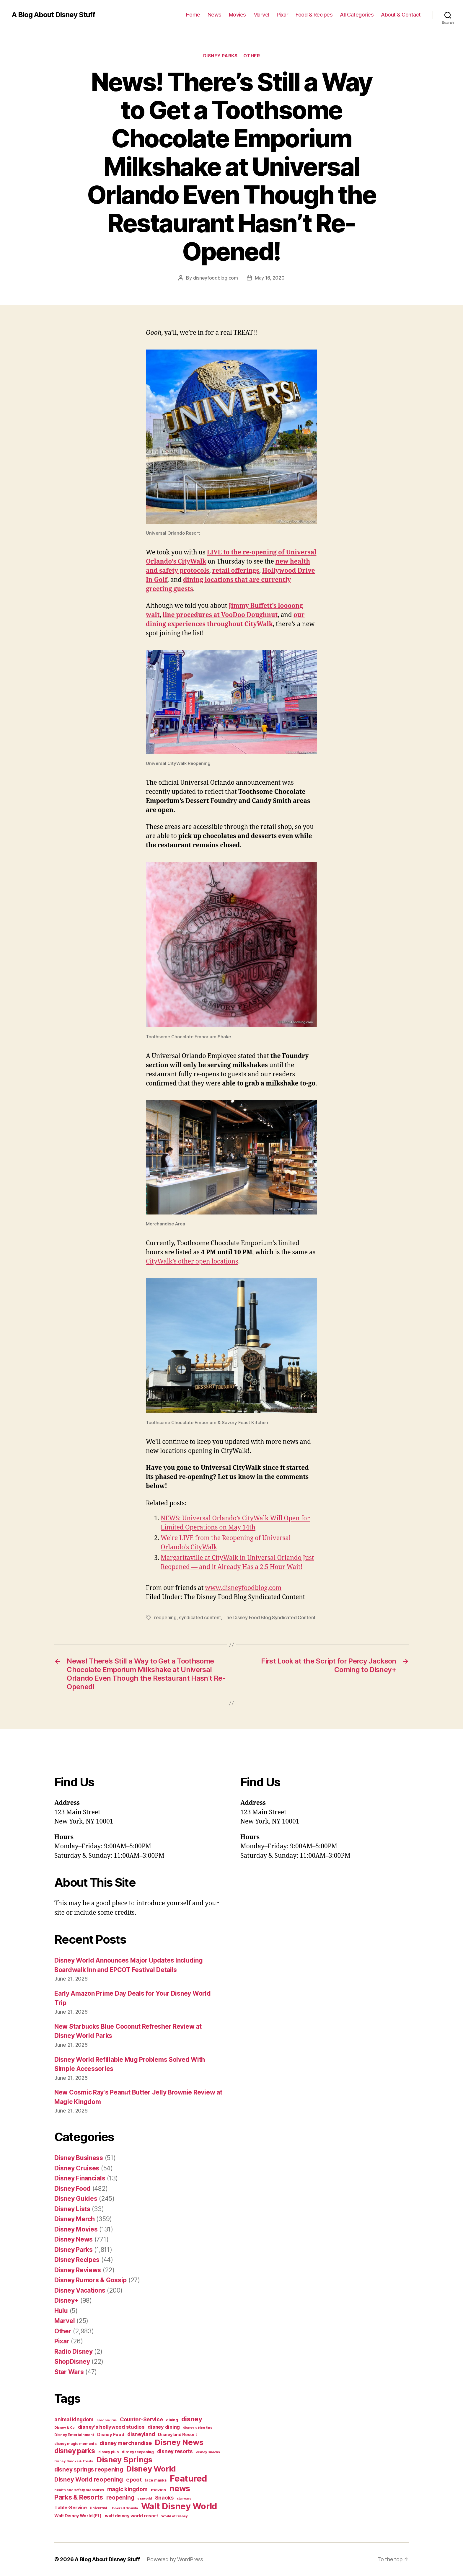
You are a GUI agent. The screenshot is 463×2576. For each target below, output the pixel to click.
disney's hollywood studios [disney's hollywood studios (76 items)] (111, 2427)
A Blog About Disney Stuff (53, 14)
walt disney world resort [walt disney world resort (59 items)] (131, 2515)
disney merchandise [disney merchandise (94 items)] (125, 2443)
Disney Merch (74, 2219)
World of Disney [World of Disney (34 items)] (174, 2516)
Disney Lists (72, 2209)
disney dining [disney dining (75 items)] (164, 2427)
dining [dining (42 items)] (172, 2420)
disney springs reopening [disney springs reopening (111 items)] (88, 2469)
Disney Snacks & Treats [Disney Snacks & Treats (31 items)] (73, 2461)
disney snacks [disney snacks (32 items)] (208, 2452)
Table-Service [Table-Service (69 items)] (70, 2507)
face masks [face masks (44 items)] (156, 2480)
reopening (165, 1617)
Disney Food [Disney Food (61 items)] (110, 2434)
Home (193, 15)
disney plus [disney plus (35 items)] (108, 2452)
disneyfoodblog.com (215, 278)
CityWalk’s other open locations (192, 1262)
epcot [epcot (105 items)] (134, 2479)
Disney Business (78, 2158)
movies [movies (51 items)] (158, 2489)
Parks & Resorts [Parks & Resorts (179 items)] (78, 2497)
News (214, 15)
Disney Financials (79, 2178)
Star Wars (69, 2372)
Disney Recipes (77, 2259)
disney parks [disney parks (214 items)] (74, 2451)
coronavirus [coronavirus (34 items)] (107, 2420)
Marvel (261, 15)
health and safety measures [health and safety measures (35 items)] (79, 2490)
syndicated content (200, 1617)
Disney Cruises (76, 2168)
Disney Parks (220, 55)
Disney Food (72, 2188)
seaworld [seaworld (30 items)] (144, 2498)
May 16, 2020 (270, 278)
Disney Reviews (77, 2270)
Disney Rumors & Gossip (90, 2280)
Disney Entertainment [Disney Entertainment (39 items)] (74, 2435)
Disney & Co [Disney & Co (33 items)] (64, 2427)
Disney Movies (76, 2229)
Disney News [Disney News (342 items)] (179, 2442)
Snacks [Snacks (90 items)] (164, 2498)
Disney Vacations (79, 2290)
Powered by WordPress (175, 2559)
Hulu (61, 2310)
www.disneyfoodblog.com (243, 1588)
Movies (237, 15)
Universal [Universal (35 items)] (98, 2508)
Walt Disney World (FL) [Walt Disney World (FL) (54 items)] (78, 2515)
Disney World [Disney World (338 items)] (151, 2468)
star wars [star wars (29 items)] (184, 2498)
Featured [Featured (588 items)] (188, 2478)
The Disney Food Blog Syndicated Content (269, 1617)
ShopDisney (72, 2361)
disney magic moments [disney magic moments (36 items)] (75, 2443)
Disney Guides (75, 2198)
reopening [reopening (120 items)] (120, 2497)
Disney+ (66, 2300)
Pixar (282, 15)
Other (251, 55)
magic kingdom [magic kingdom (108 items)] (127, 2489)
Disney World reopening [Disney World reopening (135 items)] (88, 2479)
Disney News (73, 2239)
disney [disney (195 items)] (191, 2419)
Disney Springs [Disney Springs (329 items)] (124, 2459)
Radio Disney (73, 2351)
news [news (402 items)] (179, 2488)
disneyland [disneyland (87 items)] (141, 2434)
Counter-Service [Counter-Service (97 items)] (141, 2419)
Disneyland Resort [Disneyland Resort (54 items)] (177, 2434)
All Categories (357, 15)
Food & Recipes (314, 15)
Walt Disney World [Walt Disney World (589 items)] (179, 2506)
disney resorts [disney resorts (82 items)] (175, 2451)
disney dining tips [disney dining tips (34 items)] (197, 2427)
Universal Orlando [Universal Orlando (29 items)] (124, 2508)
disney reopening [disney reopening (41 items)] (138, 2452)
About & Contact (401, 15)
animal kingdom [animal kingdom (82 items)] (73, 2419)
